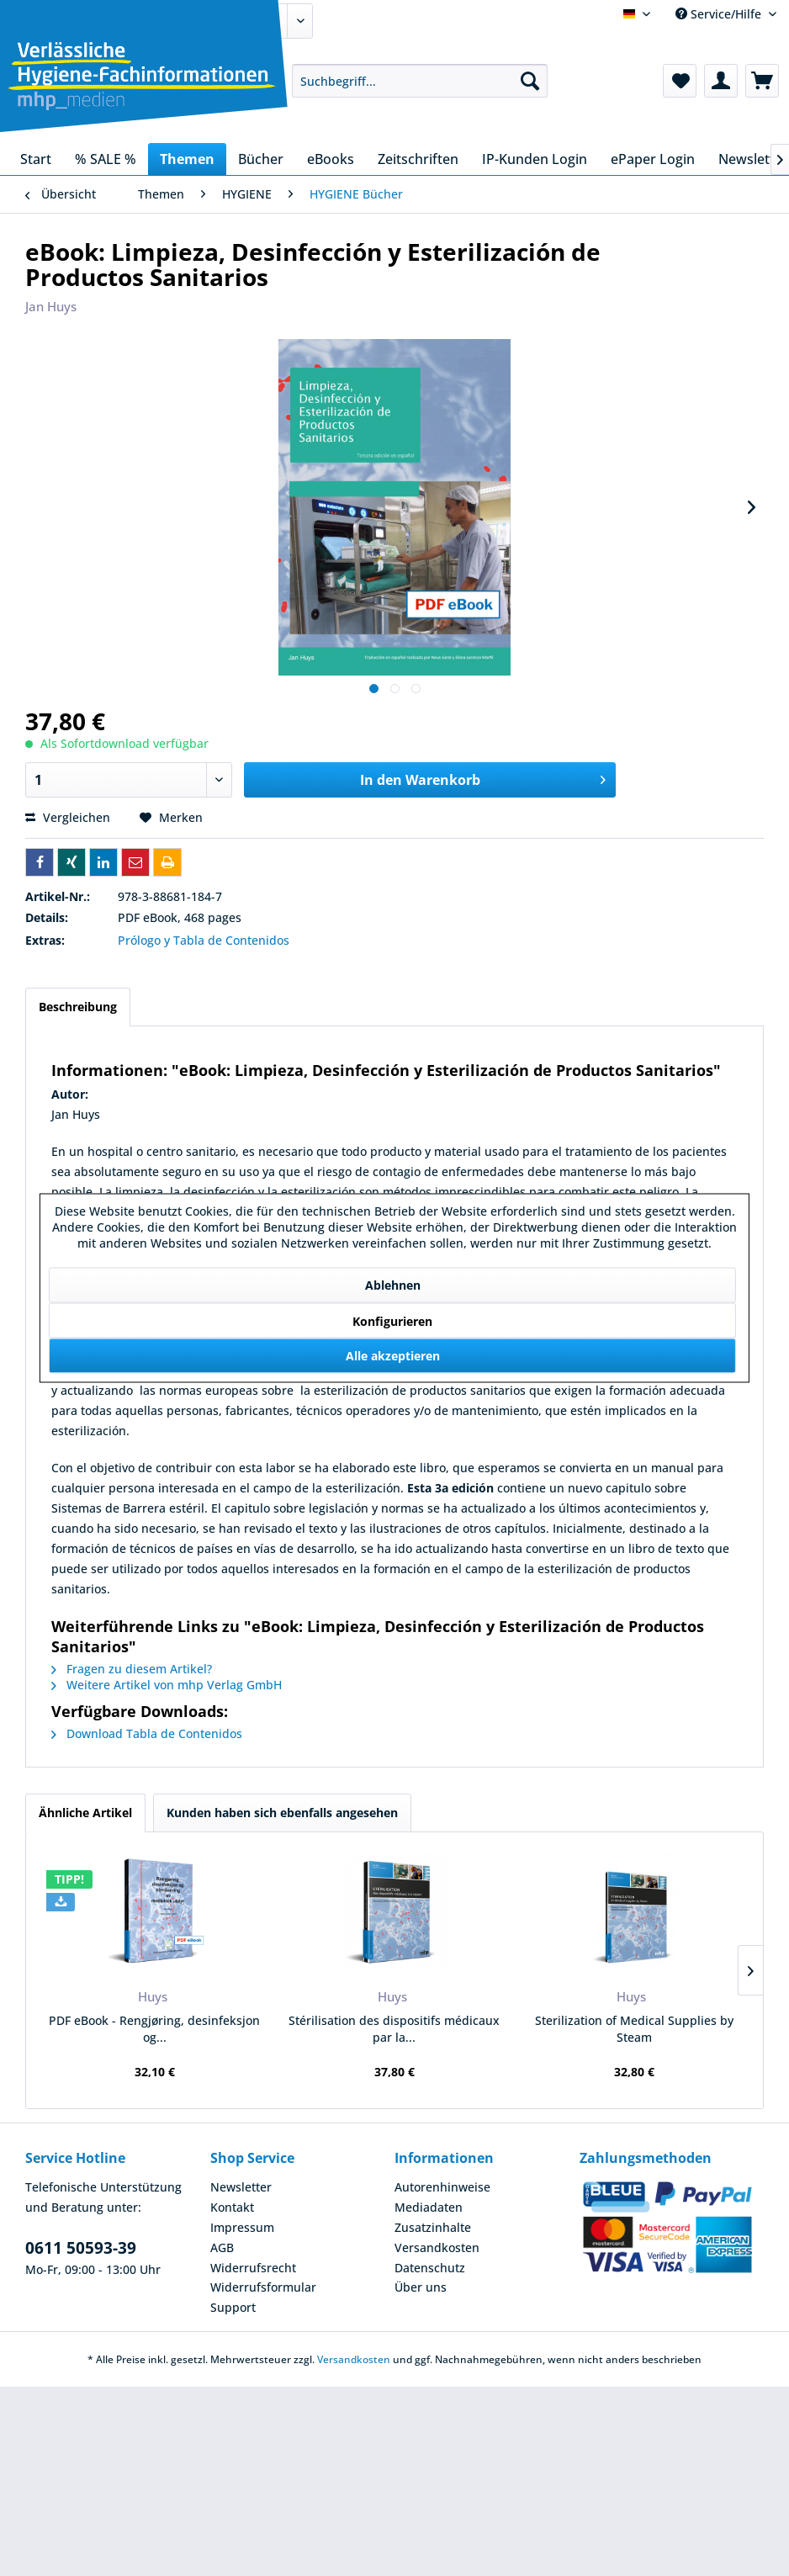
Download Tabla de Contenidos (146, 1733)
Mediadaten (428, 2207)
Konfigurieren (392, 1321)
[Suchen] (530, 81)
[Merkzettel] (679, 81)
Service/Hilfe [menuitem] (720, 14)
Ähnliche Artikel (85, 1813)
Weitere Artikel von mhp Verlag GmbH (166, 1685)
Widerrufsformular (263, 2287)
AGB (222, 2247)
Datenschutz (429, 2268)
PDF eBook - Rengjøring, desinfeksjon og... (154, 2028)
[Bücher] (260, 159)
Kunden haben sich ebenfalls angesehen (282, 1813)
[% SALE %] (105, 159)
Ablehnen (393, 1285)
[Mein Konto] (721, 81)
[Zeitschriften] (418, 159)
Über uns (420, 2287)
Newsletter (241, 2187)
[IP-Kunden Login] (534, 159)
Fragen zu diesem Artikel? (131, 1669)
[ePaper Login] (653, 159)
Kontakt (232, 2207)
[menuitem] (420, 81)
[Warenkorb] (762, 81)
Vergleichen (67, 817)
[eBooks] (330, 159)
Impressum (242, 2227)
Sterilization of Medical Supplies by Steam (634, 2028)
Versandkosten (436, 2247)
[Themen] (187, 159)
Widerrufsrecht (253, 2268)
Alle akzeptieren (393, 1356)
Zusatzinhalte (432, 2227)
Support (233, 2307)
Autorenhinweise (442, 2187)
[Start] (35, 159)
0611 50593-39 (80, 2248)
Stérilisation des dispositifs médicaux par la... (394, 2028)
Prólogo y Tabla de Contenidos (203, 940)
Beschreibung (78, 1007)
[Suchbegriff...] (420, 81)
